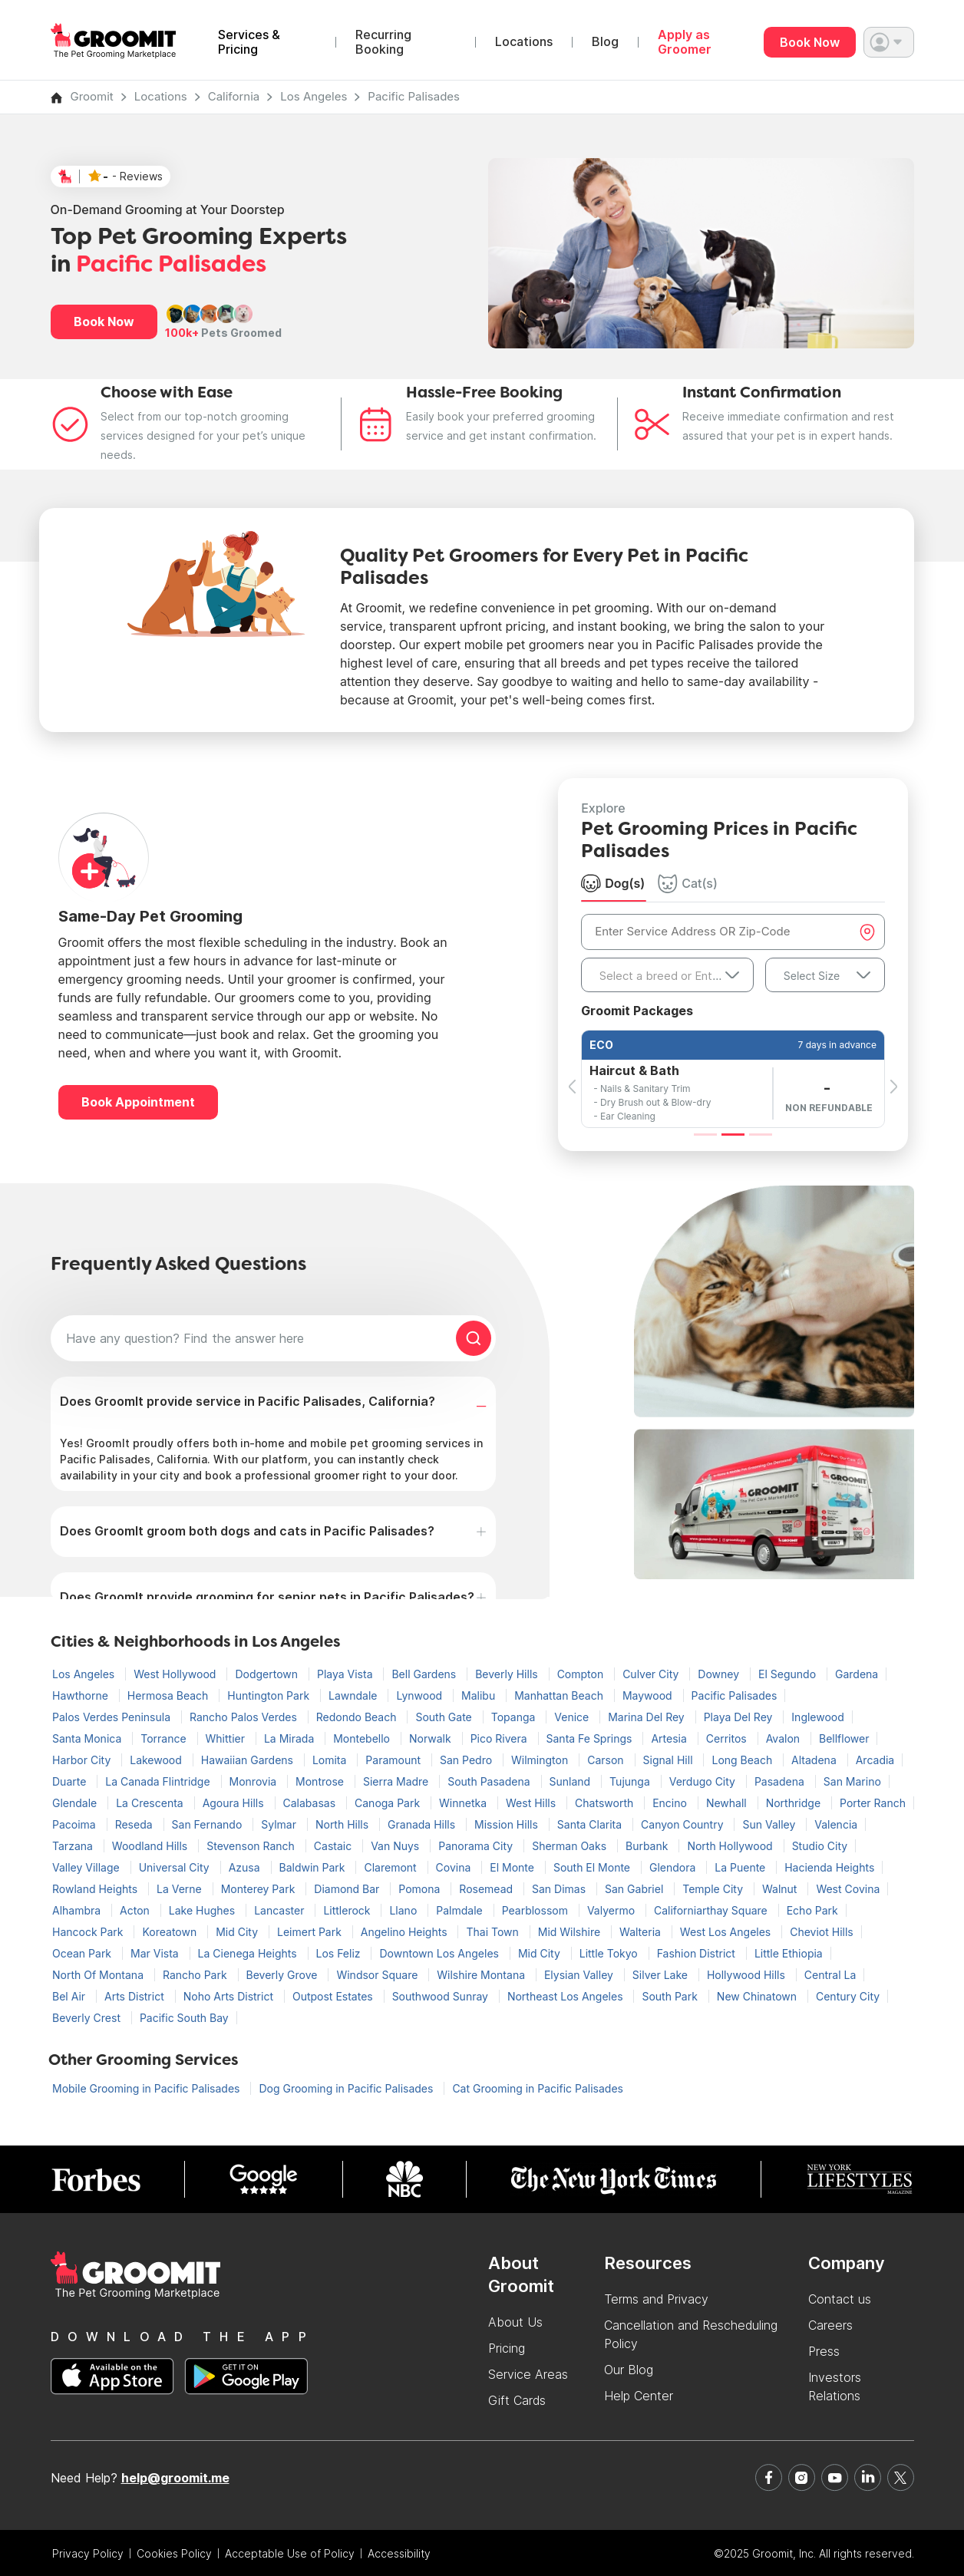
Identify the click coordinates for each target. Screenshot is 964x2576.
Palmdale (460, 1910)
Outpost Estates (334, 1996)
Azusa (246, 1867)
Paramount (394, 1759)
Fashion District (697, 1953)
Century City (848, 1996)
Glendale (76, 1802)
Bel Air (70, 1996)
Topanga (515, 1716)
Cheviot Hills (821, 1931)
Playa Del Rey (740, 1716)
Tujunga (631, 1781)
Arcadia (875, 1759)
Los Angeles (313, 96)
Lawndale (354, 1695)
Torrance (164, 1738)
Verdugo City (703, 1781)
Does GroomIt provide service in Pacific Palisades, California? (247, 1401)
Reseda (135, 1824)
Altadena (815, 1759)
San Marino (852, 1781)
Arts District (135, 1996)
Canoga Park (389, 1802)
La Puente (741, 1867)
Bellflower (844, 1738)
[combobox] (667, 975)
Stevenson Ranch (252, 1845)
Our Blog (628, 2369)
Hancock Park (89, 1931)
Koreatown (171, 1931)
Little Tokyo (610, 1953)
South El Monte (593, 1867)
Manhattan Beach (560, 1695)
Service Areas (528, 2374)
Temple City (714, 1888)
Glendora (673, 1867)
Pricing (506, 2348)
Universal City (176, 1867)
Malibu (479, 1695)
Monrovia (254, 1781)
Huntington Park (269, 1695)
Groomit (92, 96)
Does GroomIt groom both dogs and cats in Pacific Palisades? (247, 1531)
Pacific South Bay (184, 2017)
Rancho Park (196, 1974)
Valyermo (612, 1910)
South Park (671, 1996)
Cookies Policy (174, 2553)
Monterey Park (260, 1888)
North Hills (343, 1824)
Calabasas (311, 1802)
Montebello (363, 1738)
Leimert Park (311, 1931)
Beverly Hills (507, 1674)
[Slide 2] (732, 1134)
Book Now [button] (104, 321)
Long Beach (743, 1759)
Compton (582, 1674)
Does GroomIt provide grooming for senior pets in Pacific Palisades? (267, 1597)
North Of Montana (99, 1974)
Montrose (321, 1781)
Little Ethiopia (788, 1953)
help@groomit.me (175, 2477)
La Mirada (290, 1738)
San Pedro (467, 1759)
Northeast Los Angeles (566, 1996)
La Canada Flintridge (159, 1781)
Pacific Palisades (414, 96)
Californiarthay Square (712, 1910)
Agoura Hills (235, 1802)
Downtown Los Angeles (440, 1953)
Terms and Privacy (656, 2299)
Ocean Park (83, 1953)
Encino (671, 1802)
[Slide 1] (705, 1134)
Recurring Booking (383, 42)
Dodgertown (268, 1674)
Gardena (856, 1674)
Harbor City (83, 1759)
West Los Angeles (727, 1931)
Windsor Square (378, 1974)
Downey (720, 1674)
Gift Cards (517, 2400)
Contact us (839, 2299)
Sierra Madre (397, 1781)
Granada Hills (423, 1824)
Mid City (238, 1931)
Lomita (330, 1759)
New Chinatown (758, 1996)
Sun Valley (770, 1824)
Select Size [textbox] (812, 975)
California (234, 96)
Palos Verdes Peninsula (112, 1716)
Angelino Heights (406, 1931)
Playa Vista (346, 1674)
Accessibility (399, 2553)
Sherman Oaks (570, 1845)
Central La (830, 1974)
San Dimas (560, 1888)
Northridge (795, 1802)
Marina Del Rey (647, 1716)
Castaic (334, 1845)
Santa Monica (88, 1738)
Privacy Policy (88, 2553)
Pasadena (780, 1781)
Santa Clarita (591, 1824)
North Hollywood (731, 1845)
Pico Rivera (500, 1738)
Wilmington (541, 1759)
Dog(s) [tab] (613, 883)
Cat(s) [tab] (688, 883)
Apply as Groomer (684, 42)
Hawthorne (81, 1695)
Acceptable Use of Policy (290, 2553)
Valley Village (87, 1867)
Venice (573, 1716)
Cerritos (728, 1738)
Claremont (391, 1867)
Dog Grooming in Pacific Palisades (347, 2088)
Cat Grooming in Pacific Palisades (537, 2088)
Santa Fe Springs (591, 1738)
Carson (606, 1759)
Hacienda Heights (829, 1867)
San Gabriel (635, 1888)
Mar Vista (156, 1953)
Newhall (728, 1802)
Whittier (227, 1738)
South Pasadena (490, 1781)
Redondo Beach (358, 1716)
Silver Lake (661, 1974)
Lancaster (280, 1910)
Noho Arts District (229, 1996)
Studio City (819, 1845)
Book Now (810, 42)
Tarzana (74, 1845)
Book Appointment (138, 1102)
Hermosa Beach (169, 1695)
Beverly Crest (88, 2017)
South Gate (444, 1716)
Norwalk (431, 1738)
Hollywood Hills (747, 1974)
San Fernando (209, 1824)
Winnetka (464, 1802)
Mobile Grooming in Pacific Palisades (147, 2088)
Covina (455, 1867)
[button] (888, 42)
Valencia (835, 1824)
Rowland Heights (96, 1888)
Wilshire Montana (482, 1974)
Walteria (641, 1931)
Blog (605, 42)
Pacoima (75, 1824)
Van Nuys (396, 1845)
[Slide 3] (760, 1134)
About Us (515, 2322)
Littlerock (348, 1910)
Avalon (784, 1738)
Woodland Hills (151, 1845)
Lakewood (157, 1759)
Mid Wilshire (570, 1931)
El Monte (513, 1867)
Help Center (638, 2395)
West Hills (532, 1802)
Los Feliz (340, 1953)
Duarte (70, 1781)
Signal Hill (669, 1759)
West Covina (848, 1888)
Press (824, 2351)
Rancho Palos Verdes (245, 1716)
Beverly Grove (283, 1974)
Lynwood (420, 1695)
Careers (830, 2325)
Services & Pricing (249, 42)
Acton (136, 1910)
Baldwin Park (313, 1867)
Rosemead (487, 1888)
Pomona (420, 1888)
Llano (404, 1910)
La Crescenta (151, 1802)
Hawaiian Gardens (248, 1759)
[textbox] (667, 976)
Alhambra (78, 1910)
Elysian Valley (580, 1974)
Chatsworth (605, 1802)
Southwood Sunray (441, 1996)
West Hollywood (176, 1674)
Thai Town (493, 1931)
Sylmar (280, 1824)
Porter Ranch (873, 1802)
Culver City (652, 1674)
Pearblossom (536, 1910)
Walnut (781, 1888)
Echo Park (812, 1910)
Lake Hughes (203, 1910)
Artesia (670, 1738)
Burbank (648, 1845)
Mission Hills (507, 1824)
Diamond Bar (348, 1888)
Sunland (572, 1781)
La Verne (181, 1888)
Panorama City (477, 1845)
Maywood (648, 1695)
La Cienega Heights (249, 1953)
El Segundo (788, 1674)
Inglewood (817, 1716)
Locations (524, 42)
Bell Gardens (425, 1674)
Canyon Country (683, 1824)
